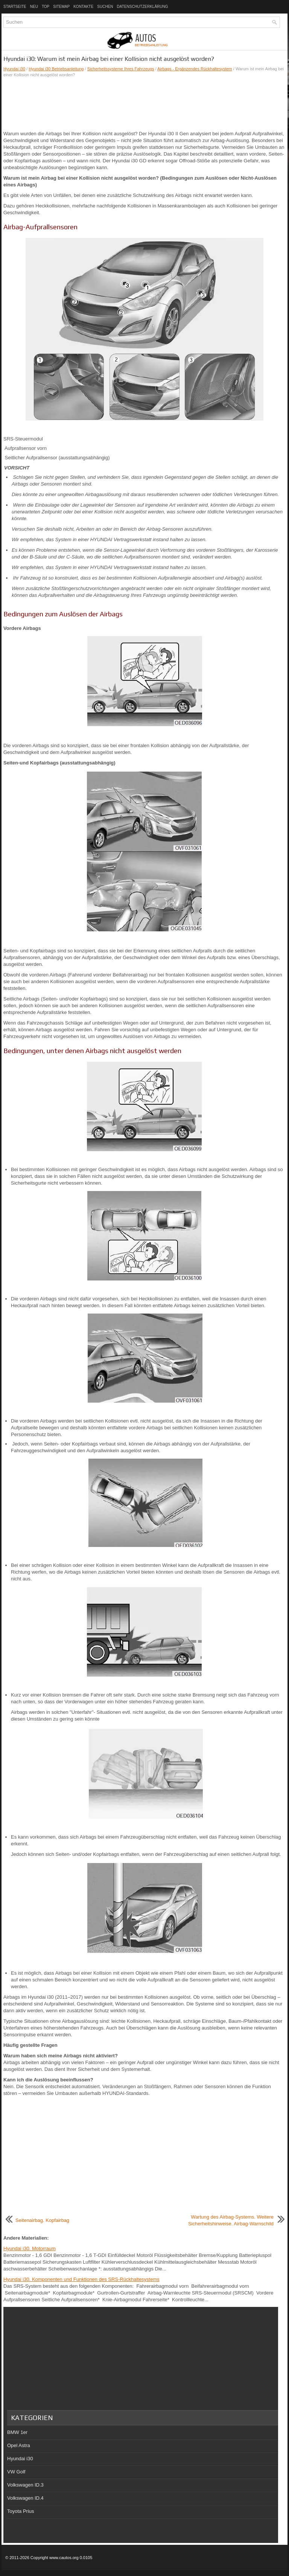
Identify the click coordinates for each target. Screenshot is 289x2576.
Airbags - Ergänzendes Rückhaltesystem (194, 69)
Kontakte (83, 7)
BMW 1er (17, 2432)
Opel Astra (18, 2445)
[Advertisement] (144, 104)
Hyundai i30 (14, 69)
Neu (34, 7)
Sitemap (61, 7)
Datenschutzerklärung (142, 7)
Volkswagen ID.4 (25, 2498)
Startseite (14, 7)
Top (45, 7)
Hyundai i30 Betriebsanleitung (56, 69)
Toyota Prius (20, 2511)
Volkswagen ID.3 (25, 2485)
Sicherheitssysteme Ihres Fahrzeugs (120, 69)
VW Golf (16, 2472)
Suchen (105, 7)
